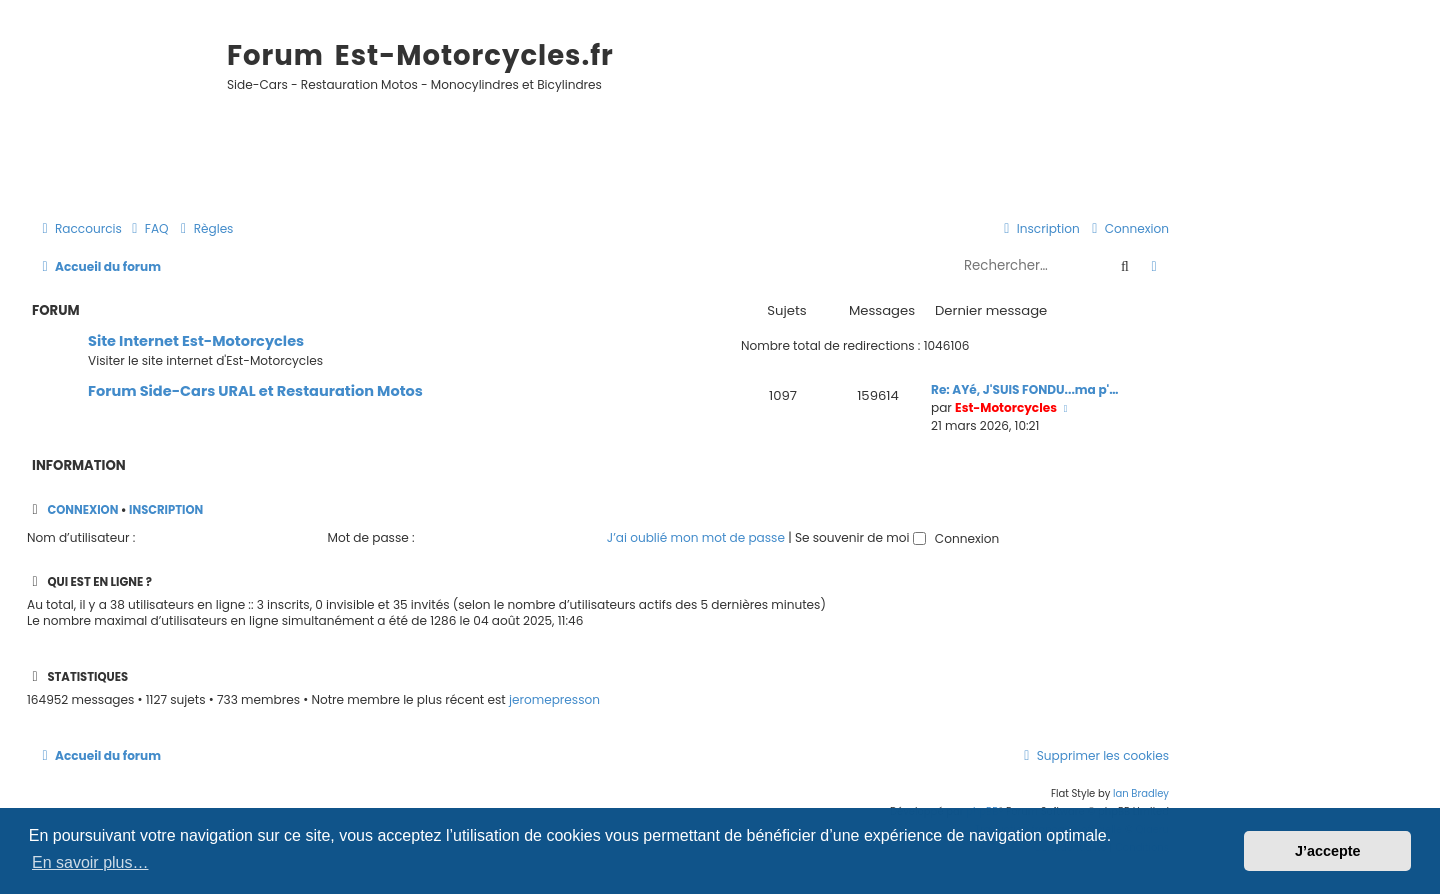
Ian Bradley (1141, 793)
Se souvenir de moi (860, 537)
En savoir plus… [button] (90, 862)
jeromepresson (554, 700)
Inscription (166, 510)
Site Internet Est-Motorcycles (196, 341)
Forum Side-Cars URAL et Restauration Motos (255, 391)
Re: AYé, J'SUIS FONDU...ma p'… (1024, 389)
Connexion (82, 510)
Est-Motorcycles (1006, 407)
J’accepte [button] (1328, 851)
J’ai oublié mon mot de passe (696, 537)
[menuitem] (148, 229)
